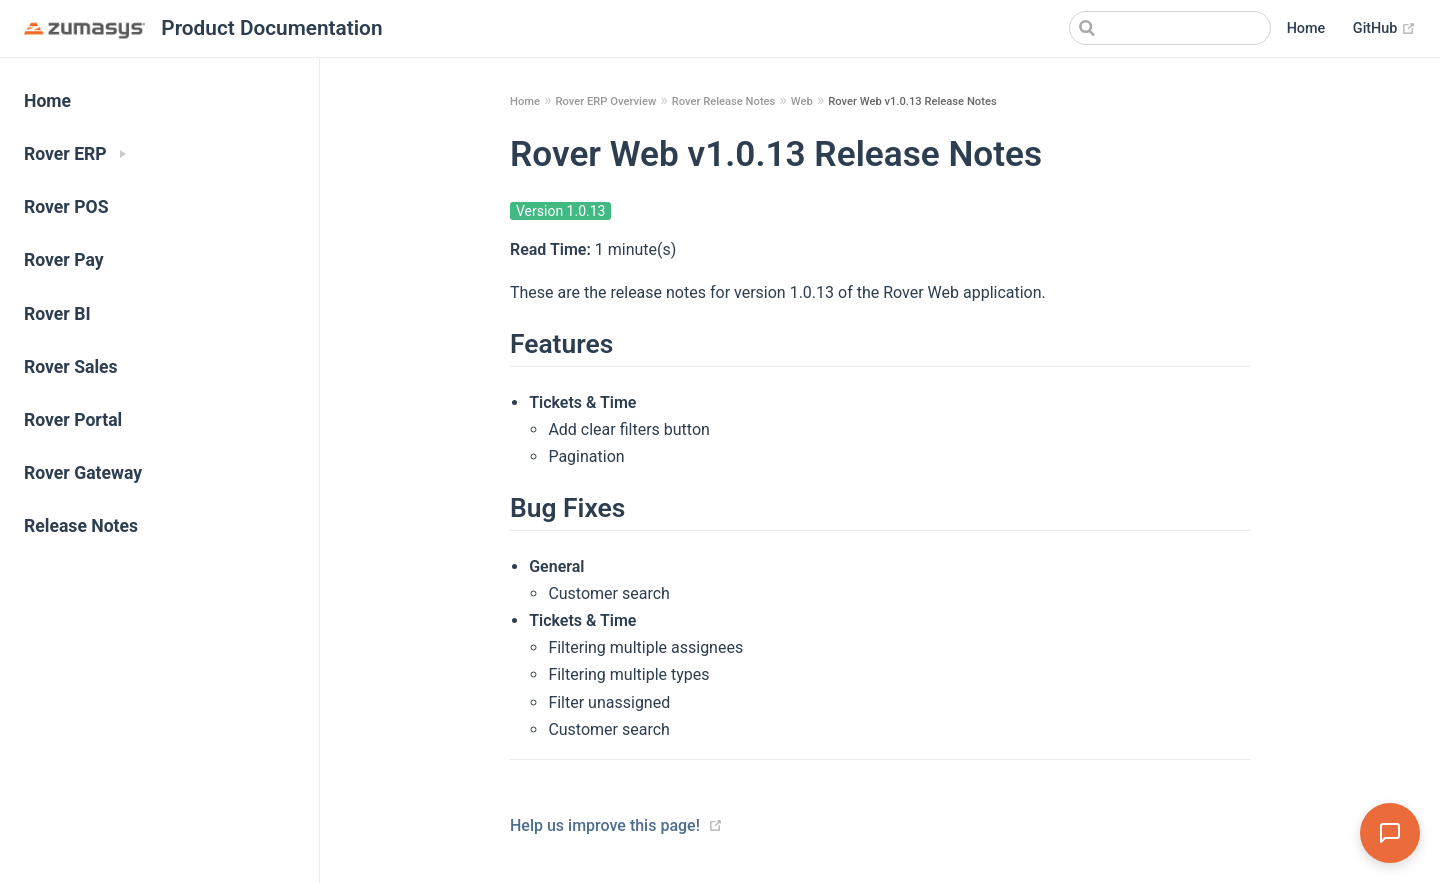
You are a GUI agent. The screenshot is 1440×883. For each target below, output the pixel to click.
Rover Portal (73, 420)
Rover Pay (64, 260)
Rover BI (57, 314)
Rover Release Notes (724, 101)
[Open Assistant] (1390, 833)
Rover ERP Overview (605, 101)
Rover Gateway (83, 473)
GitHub (1384, 29)
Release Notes (81, 526)
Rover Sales (71, 367)
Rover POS (66, 207)
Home (1306, 28)
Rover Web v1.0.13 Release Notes (912, 101)
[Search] (1170, 28)
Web (802, 101)
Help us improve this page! (605, 825)
